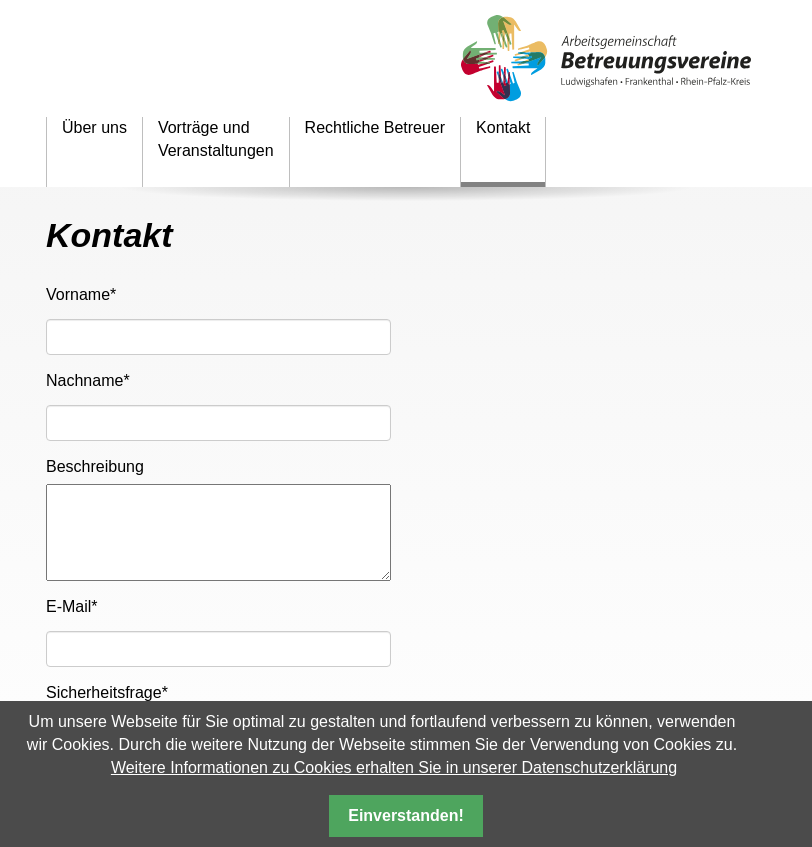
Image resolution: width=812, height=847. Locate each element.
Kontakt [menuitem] (503, 127)
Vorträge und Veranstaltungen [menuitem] (216, 139)
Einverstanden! (406, 815)
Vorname (81, 293)
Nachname (88, 379)
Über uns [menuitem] (94, 127)
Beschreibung (95, 466)
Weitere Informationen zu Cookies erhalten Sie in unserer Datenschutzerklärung (394, 767)
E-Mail (72, 605)
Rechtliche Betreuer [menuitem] (375, 127)
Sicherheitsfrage (107, 691)
